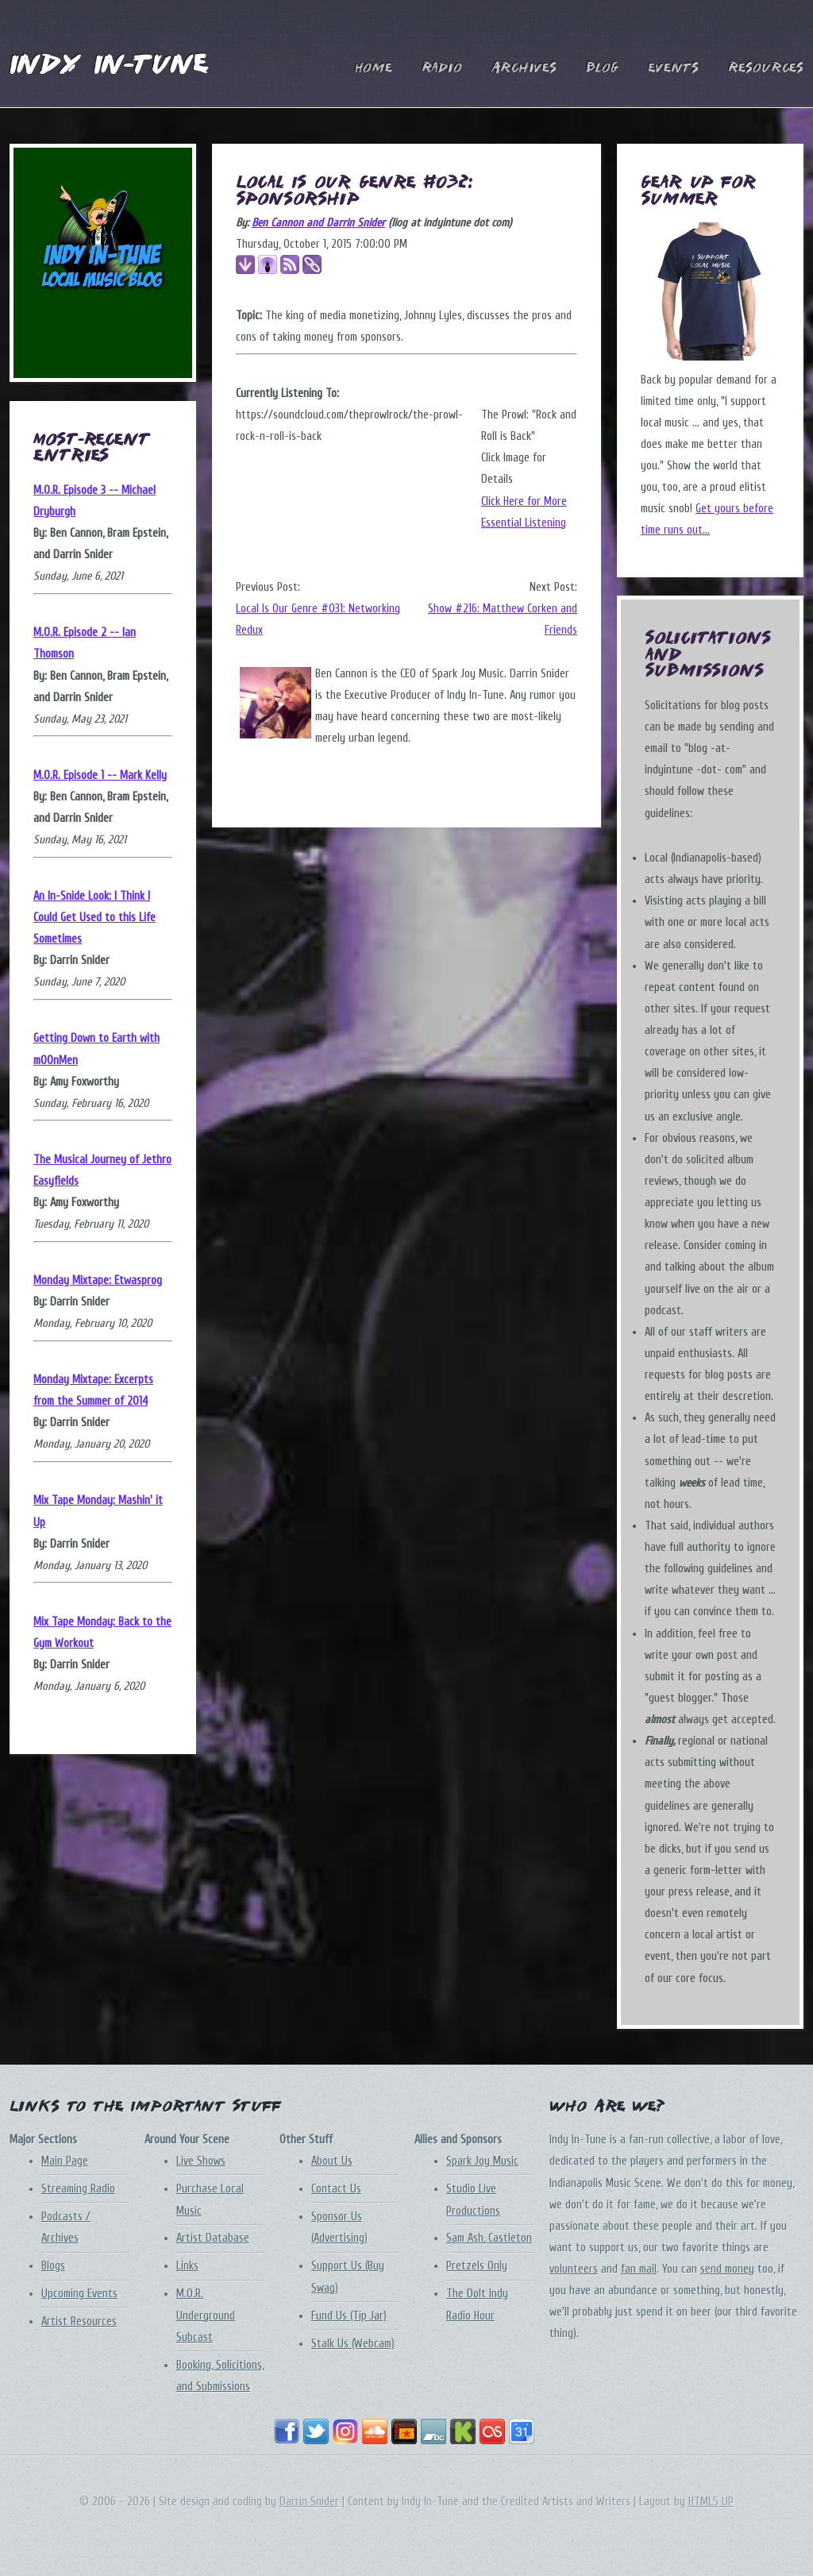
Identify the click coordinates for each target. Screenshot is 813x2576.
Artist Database (212, 2238)
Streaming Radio (78, 2189)
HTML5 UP (711, 2502)
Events (673, 69)
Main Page (64, 2161)
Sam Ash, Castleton (489, 2238)
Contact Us (336, 2189)
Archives (524, 69)
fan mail (639, 2269)
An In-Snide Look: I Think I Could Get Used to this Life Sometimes (94, 917)
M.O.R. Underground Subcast (205, 2315)
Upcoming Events (79, 2293)
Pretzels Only (476, 2266)
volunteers (573, 2269)
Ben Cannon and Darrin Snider (318, 222)
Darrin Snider (309, 2502)
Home (373, 69)
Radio (442, 69)
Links (187, 2266)
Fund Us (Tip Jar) (349, 2316)
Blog (602, 69)
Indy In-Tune (109, 66)
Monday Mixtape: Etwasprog (97, 1280)
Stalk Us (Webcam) (353, 2343)
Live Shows (200, 2161)
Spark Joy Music (482, 2161)
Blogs (53, 2266)
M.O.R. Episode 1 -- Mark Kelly (100, 775)
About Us (332, 2161)
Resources (765, 69)
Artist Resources (79, 2321)
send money (727, 2269)
